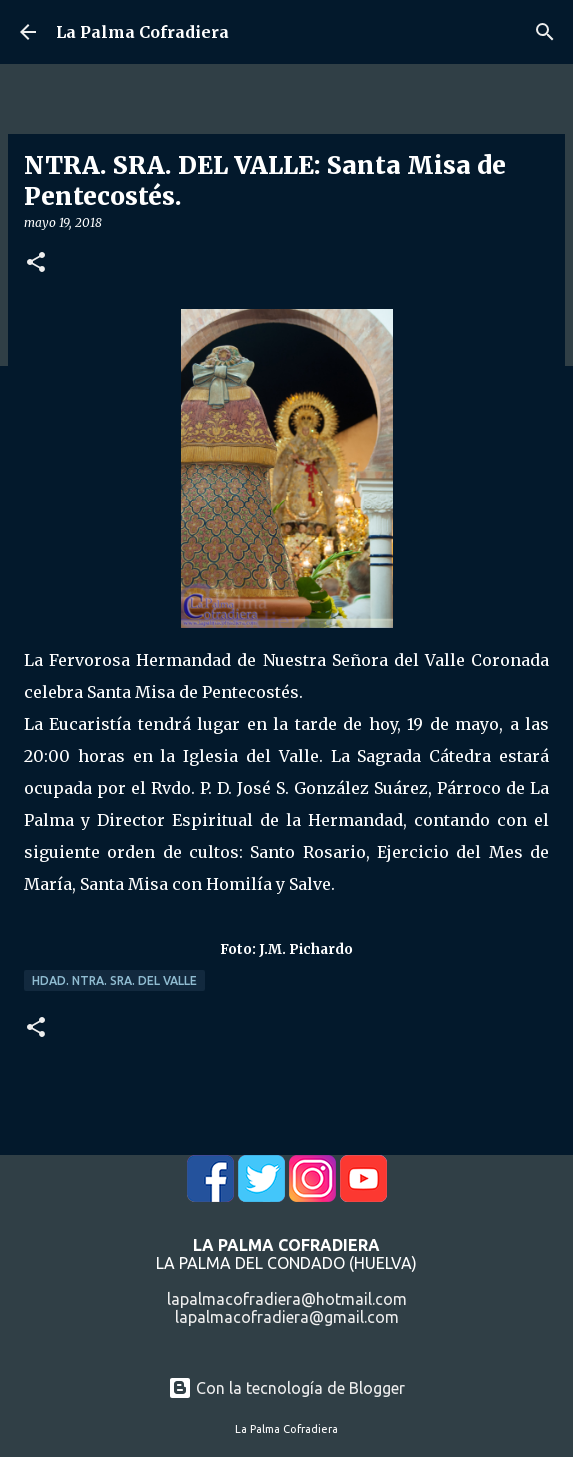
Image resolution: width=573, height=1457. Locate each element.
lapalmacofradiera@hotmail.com (287, 1299)
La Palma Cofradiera (142, 32)
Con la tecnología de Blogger (286, 1388)
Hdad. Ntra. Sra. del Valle (114, 980)
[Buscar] (545, 32)
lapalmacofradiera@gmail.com (287, 1317)
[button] (36, 263)
